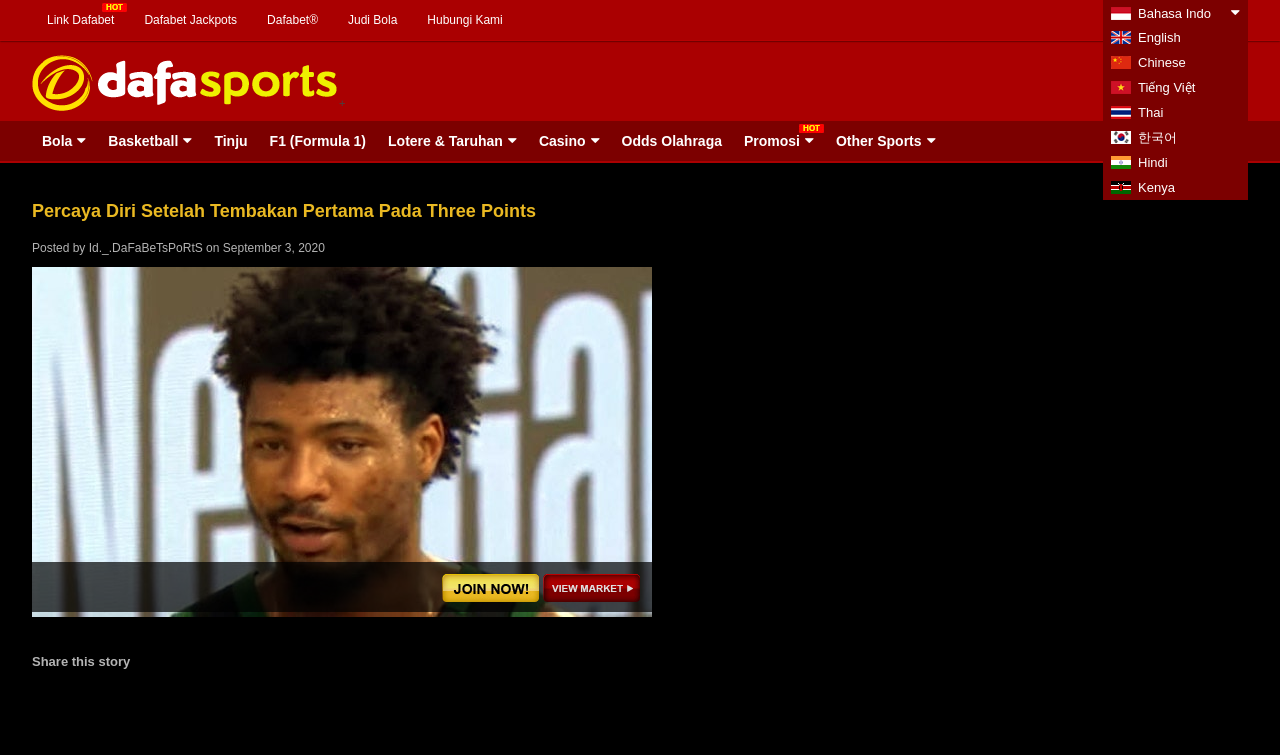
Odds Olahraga (672, 141)
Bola (57, 141)
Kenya (1156, 187)
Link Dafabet (80, 20)
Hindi (1153, 162)
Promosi (772, 141)
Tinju (230, 141)
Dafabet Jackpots (190, 20)
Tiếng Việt (1166, 87)
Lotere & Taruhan (445, 141)
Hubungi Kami (464, 20)
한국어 (1157, 137)
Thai (1150, 112)
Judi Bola (372, 20)
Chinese (1162, 62)
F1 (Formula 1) (318, 141)
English (1159, 37)
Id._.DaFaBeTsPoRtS (146, 248)
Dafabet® (292, 20)
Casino (562, 141)
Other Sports (879, 141)
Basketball (143, 141)
